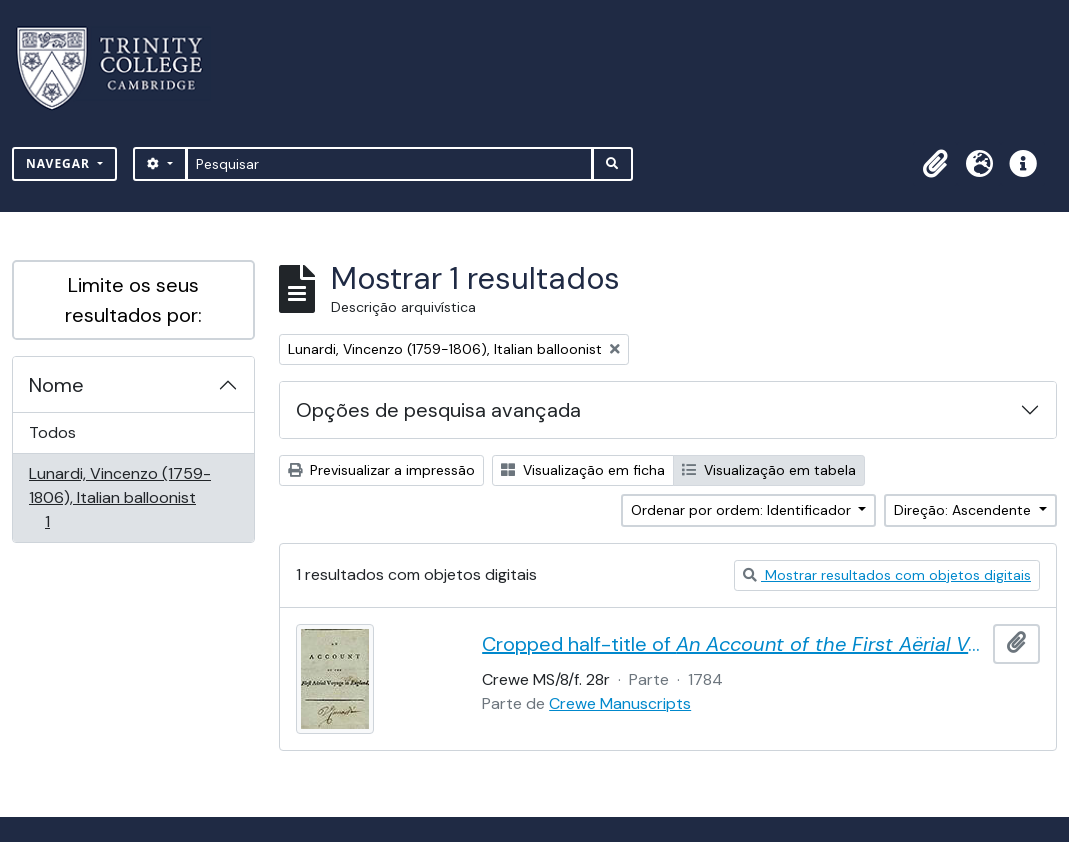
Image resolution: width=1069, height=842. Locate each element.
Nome (56, 385)
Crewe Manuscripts (620, 703)
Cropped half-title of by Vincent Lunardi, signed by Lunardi (733, 644)
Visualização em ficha (583, 470)
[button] (935, 164)
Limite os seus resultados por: (133, 300)
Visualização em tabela (769, 470)
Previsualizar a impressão (381, 470)
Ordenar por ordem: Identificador (743, 510)
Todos (52, 432)
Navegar (60, 163)
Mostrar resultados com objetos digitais (887, 575)
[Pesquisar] (389, 164)
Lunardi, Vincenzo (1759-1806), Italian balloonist (119, 497)
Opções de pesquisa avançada (438, 410)
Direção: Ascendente (964, 510)
